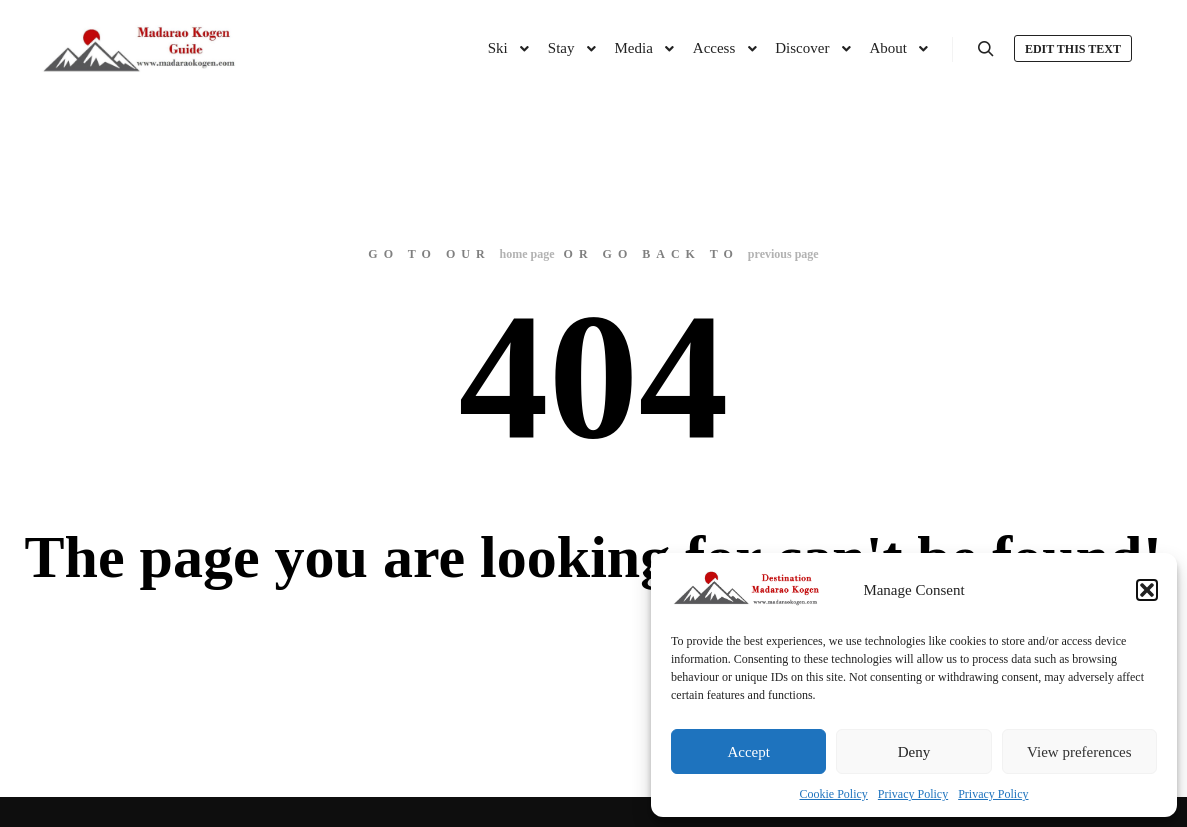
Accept (748, 752)
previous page (783, 254)
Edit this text (1073, 49)
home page (527, 254)
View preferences (1079, 752)
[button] (1147, 590)
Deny (914, 752)
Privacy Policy (913, 794)
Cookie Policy (834, 794)
